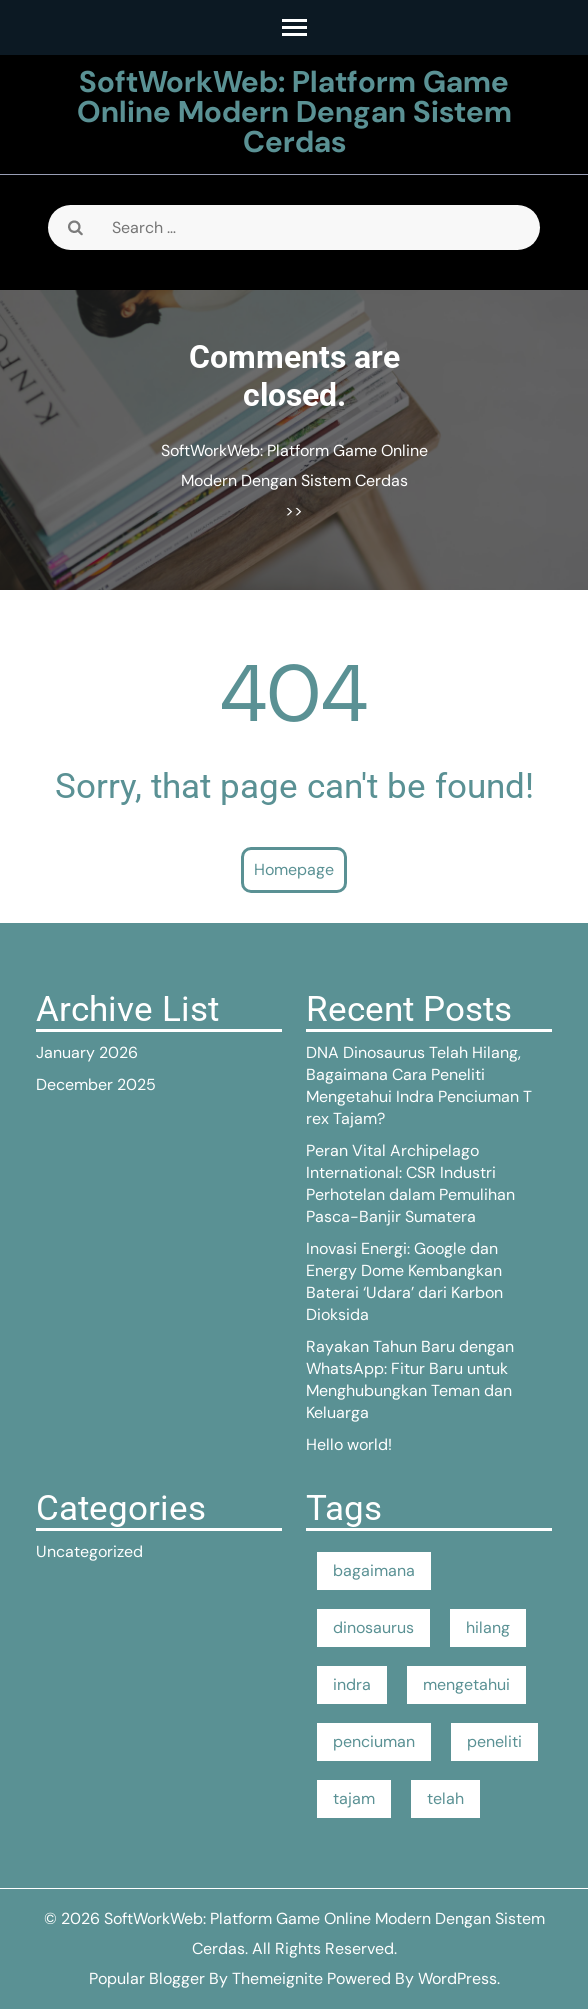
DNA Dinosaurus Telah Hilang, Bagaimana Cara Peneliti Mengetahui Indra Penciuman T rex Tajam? (419, 1085)
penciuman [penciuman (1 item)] (374, 1741)
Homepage (294, 869)
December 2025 (96, 1084)
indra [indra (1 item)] (352, 1684)
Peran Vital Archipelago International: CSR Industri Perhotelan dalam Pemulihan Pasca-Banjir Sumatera (410, 1183)
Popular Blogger (147, 1978)
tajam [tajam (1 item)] (354, 1798)
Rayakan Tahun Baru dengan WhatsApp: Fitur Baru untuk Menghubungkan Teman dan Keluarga (410, 1379)
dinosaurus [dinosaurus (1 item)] (373, 1627)
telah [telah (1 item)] (445, 1798)
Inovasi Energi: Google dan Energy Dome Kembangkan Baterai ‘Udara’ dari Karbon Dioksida (404, 1281)
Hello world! (349, 1444)
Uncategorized (89, 1551)
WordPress (457, 1978)
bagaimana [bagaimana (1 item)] (374, 1570)
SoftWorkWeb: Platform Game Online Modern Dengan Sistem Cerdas (294, 111)
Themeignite (277, 1978)
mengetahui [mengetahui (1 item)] (466, 1684)
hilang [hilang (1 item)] (488, 1627)
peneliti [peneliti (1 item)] (494, 1741)
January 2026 (87, 1052)
